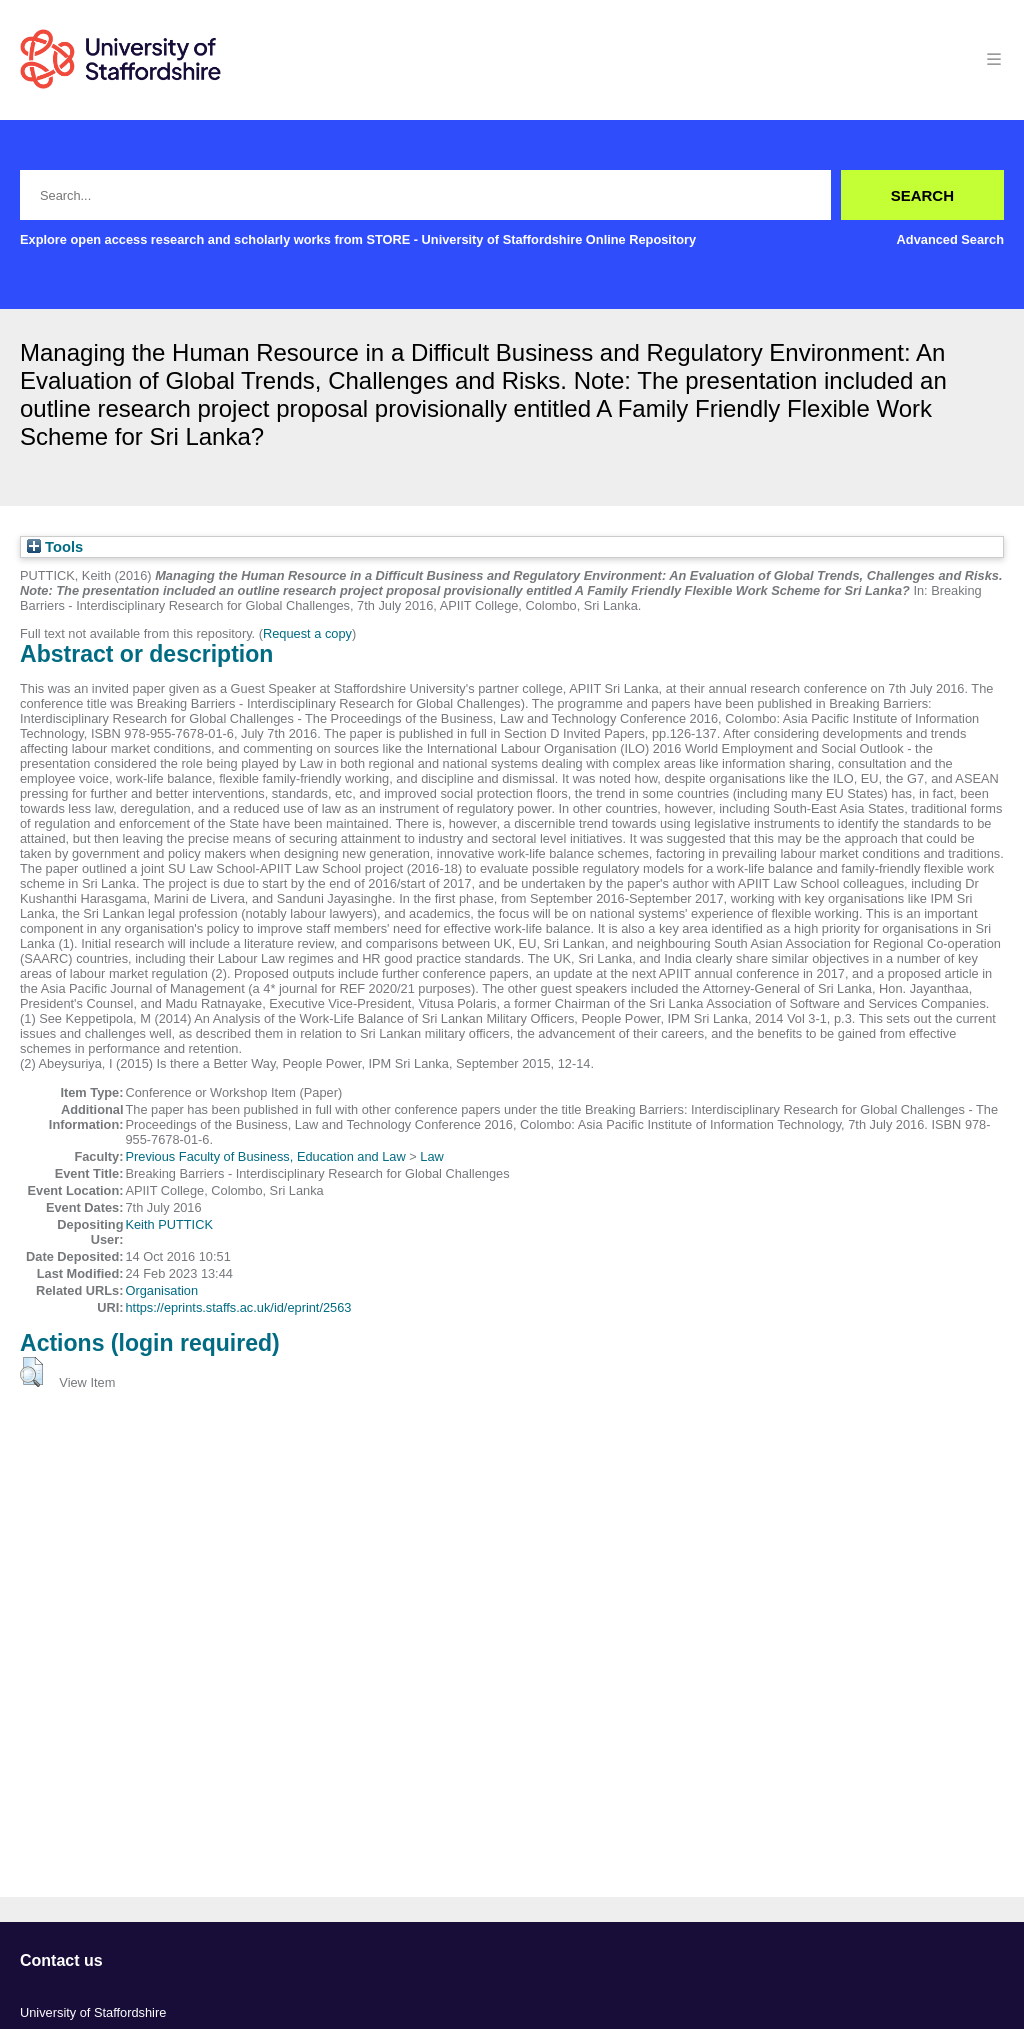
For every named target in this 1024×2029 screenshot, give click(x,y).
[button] (31, 1372)
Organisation (161, 1290)
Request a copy (307, 633)
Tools (55, 547)
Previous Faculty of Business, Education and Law (265, 1156)
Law (431, 1156)
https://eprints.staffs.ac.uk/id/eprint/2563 (238, 1307)
